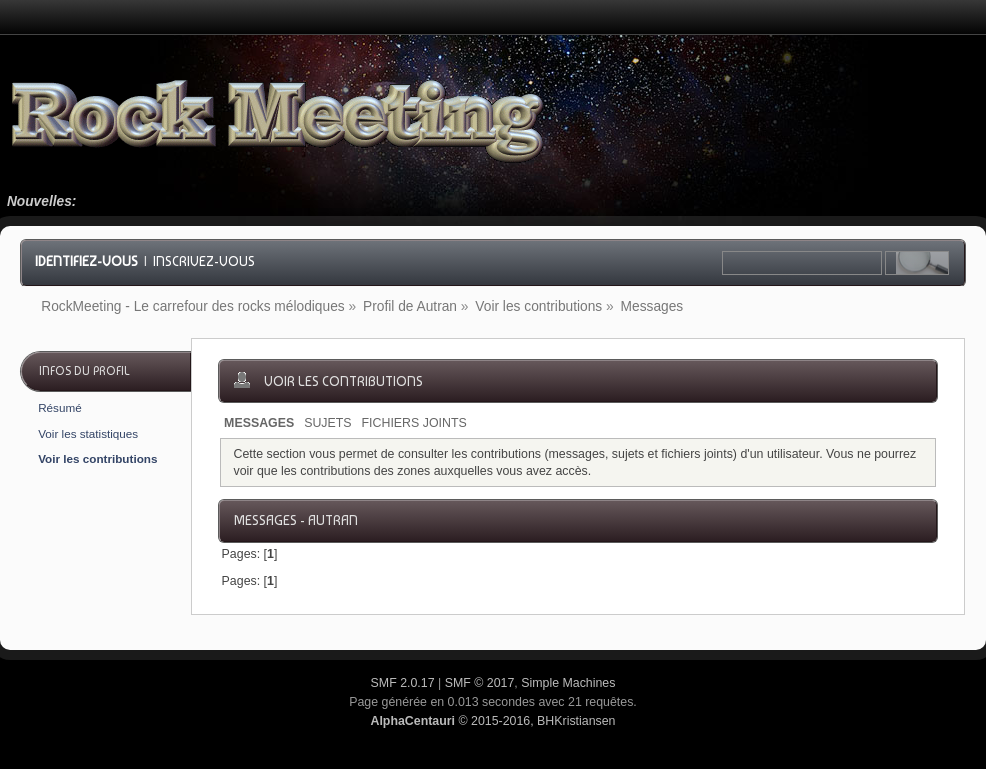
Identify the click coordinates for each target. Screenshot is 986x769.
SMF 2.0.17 (403, 683)
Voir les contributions (97, 458)
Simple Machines (568, 683)
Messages (259, 423)
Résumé (60, 407)
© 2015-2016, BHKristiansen (492, 721)
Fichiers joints (414, 423)
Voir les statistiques (88, 433)
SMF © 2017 (480, 683)
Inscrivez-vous (204, 261)
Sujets (327, 423)
